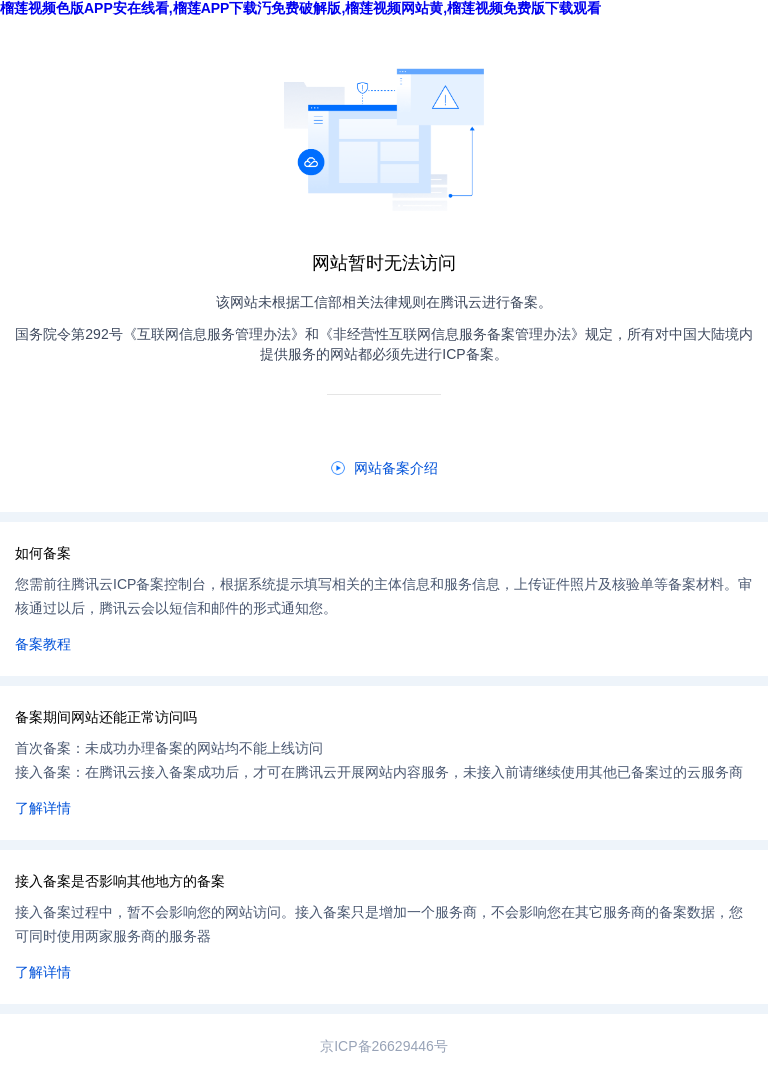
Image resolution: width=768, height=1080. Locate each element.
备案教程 (43, 644)
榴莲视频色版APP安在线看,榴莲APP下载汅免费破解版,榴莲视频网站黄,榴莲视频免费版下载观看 (300, 8)
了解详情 (43, 808)
